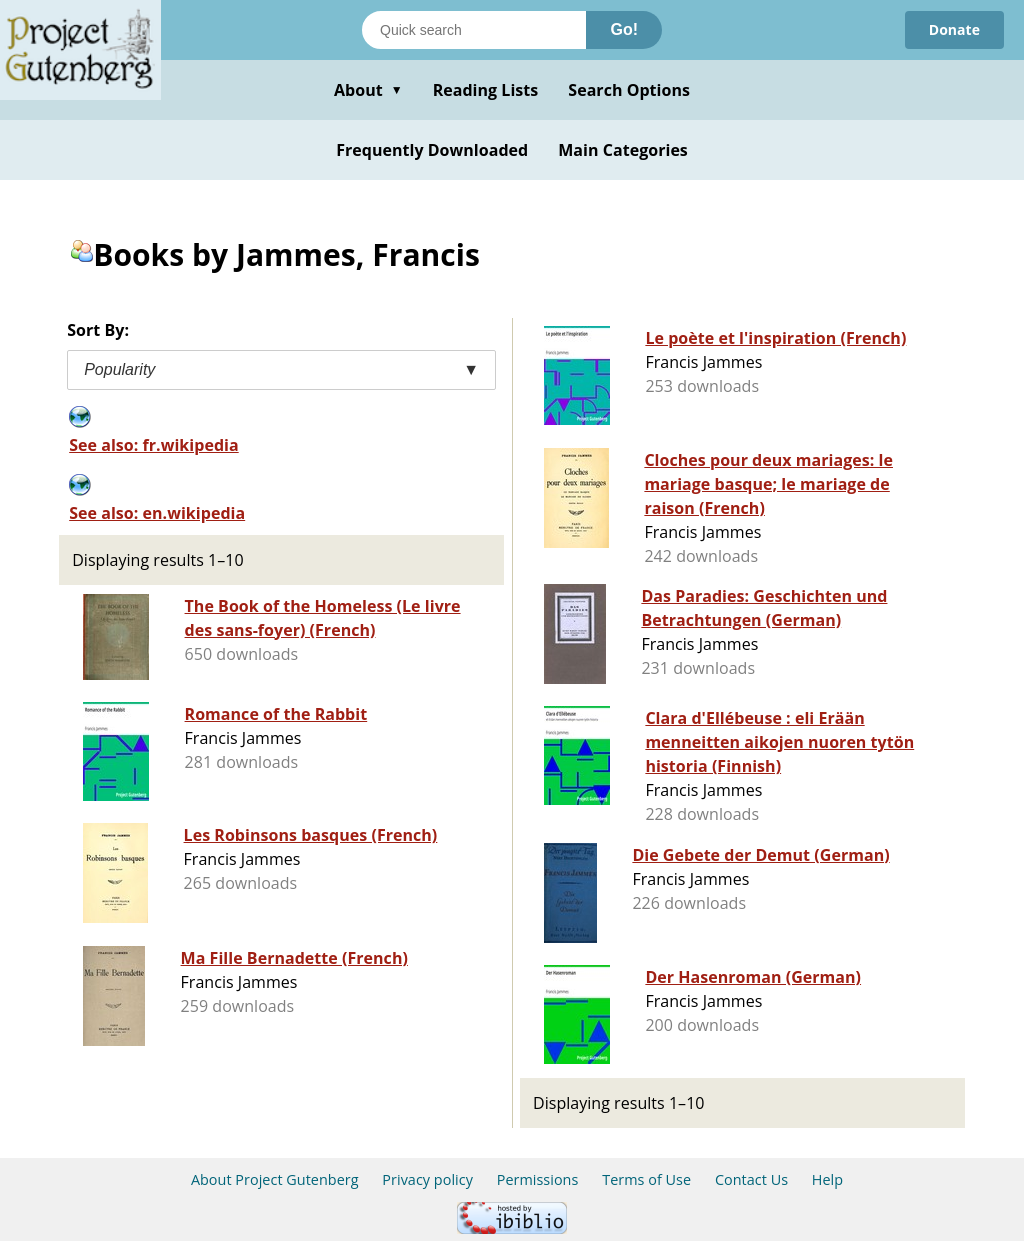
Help (827, 1179)
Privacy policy (427, 1179)
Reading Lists (486, 90)
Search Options (629, 90)
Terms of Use (646, 1179)
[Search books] (474, 30)
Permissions (538, 1179)
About (368, 90)
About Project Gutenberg (275, 1179)
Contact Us (751, 1179)
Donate (954, 29)
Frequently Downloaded (432, 150)
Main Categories (623, 150)
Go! (624, 29)
